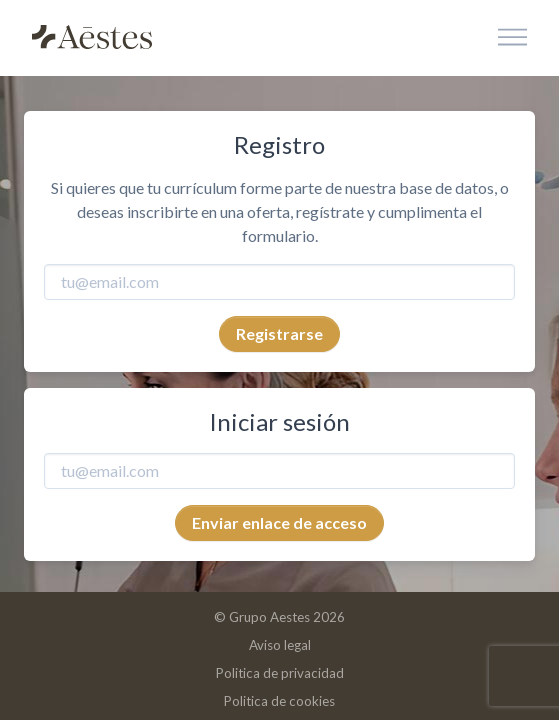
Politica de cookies (279, 701)
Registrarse (279, 333)
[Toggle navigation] (512, 38)
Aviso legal (280, 645)
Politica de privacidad (280, 673)
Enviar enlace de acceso (279, 522)
